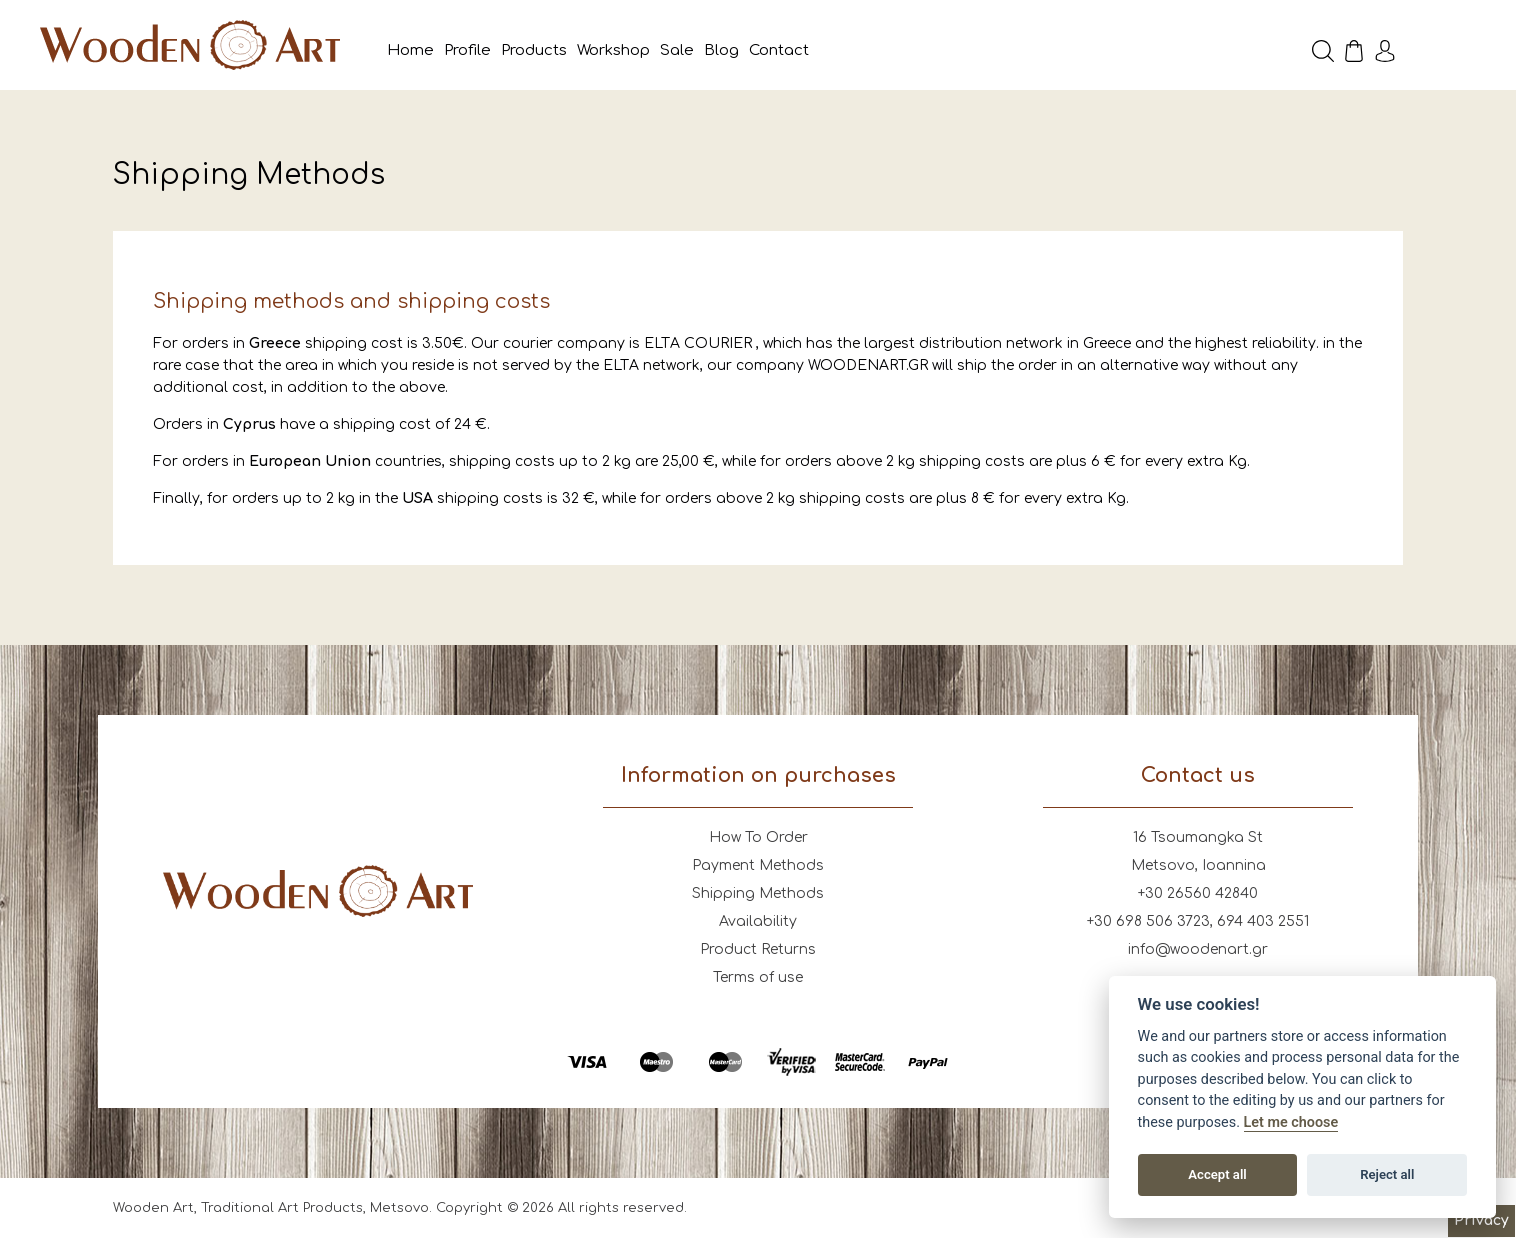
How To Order (758, 837)
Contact (779, 50)
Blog (721, 50)
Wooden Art (190, 45)
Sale (677, 50)
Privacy (1481, 1220)
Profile (467, 50)
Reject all (1387, 1174)
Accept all (1217, 1174)
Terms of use (758, 977)
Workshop (613, 50)
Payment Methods (758, 865)
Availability (758, 921)
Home (410, 50)
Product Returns (758, 949)
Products (534, 50)
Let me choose (1291, 1122)
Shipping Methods (758, 893)
